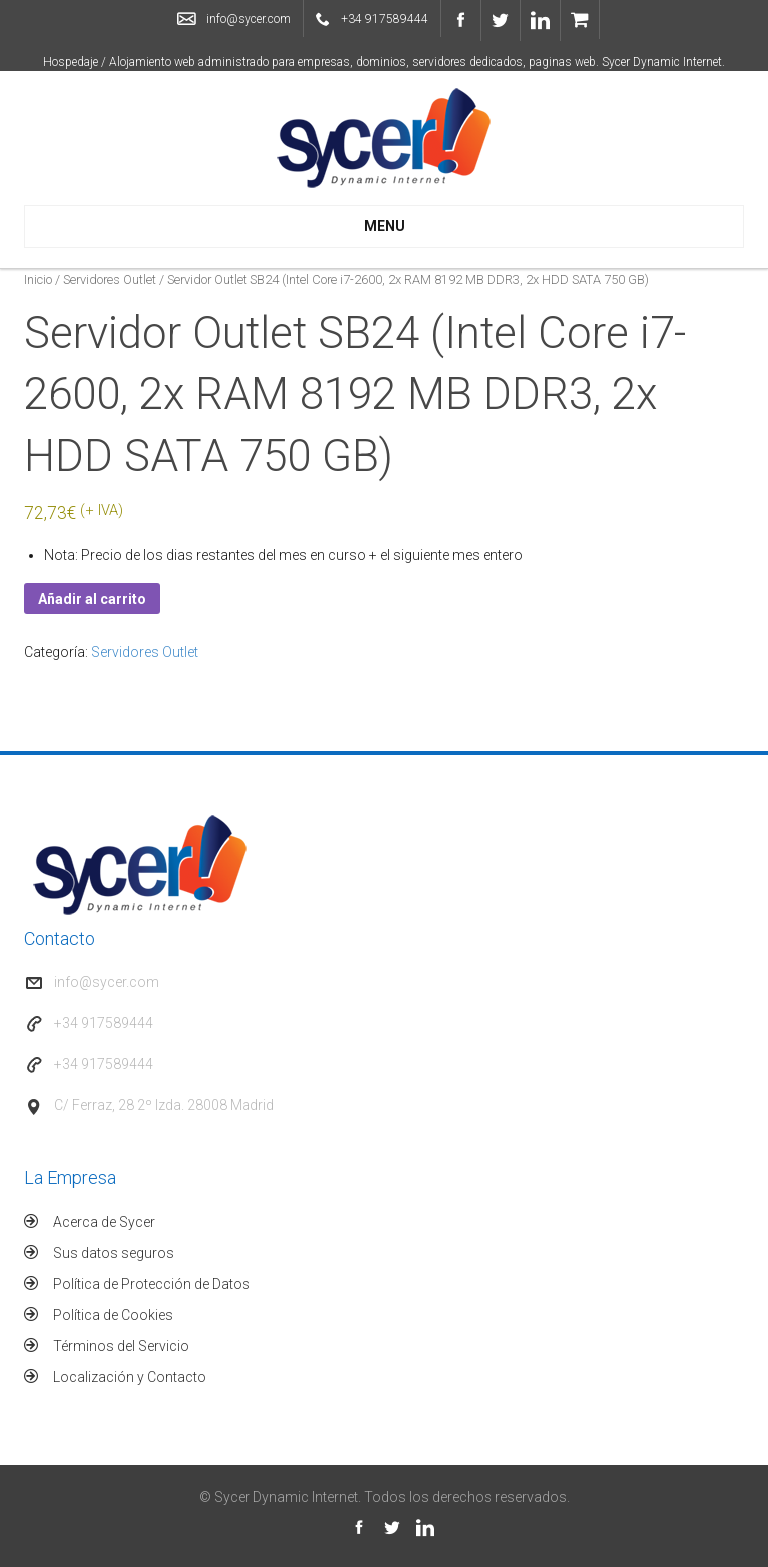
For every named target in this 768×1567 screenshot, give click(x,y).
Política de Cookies (113, 1315)
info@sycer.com (248, 19)
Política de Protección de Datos (151, 1284)
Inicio (38, 279)
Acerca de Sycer (104, 1222)
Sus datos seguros (113, 1253)
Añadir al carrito (92, 599)
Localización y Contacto (129, 1377)
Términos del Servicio (121, 1346)
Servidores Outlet (109, 279)
